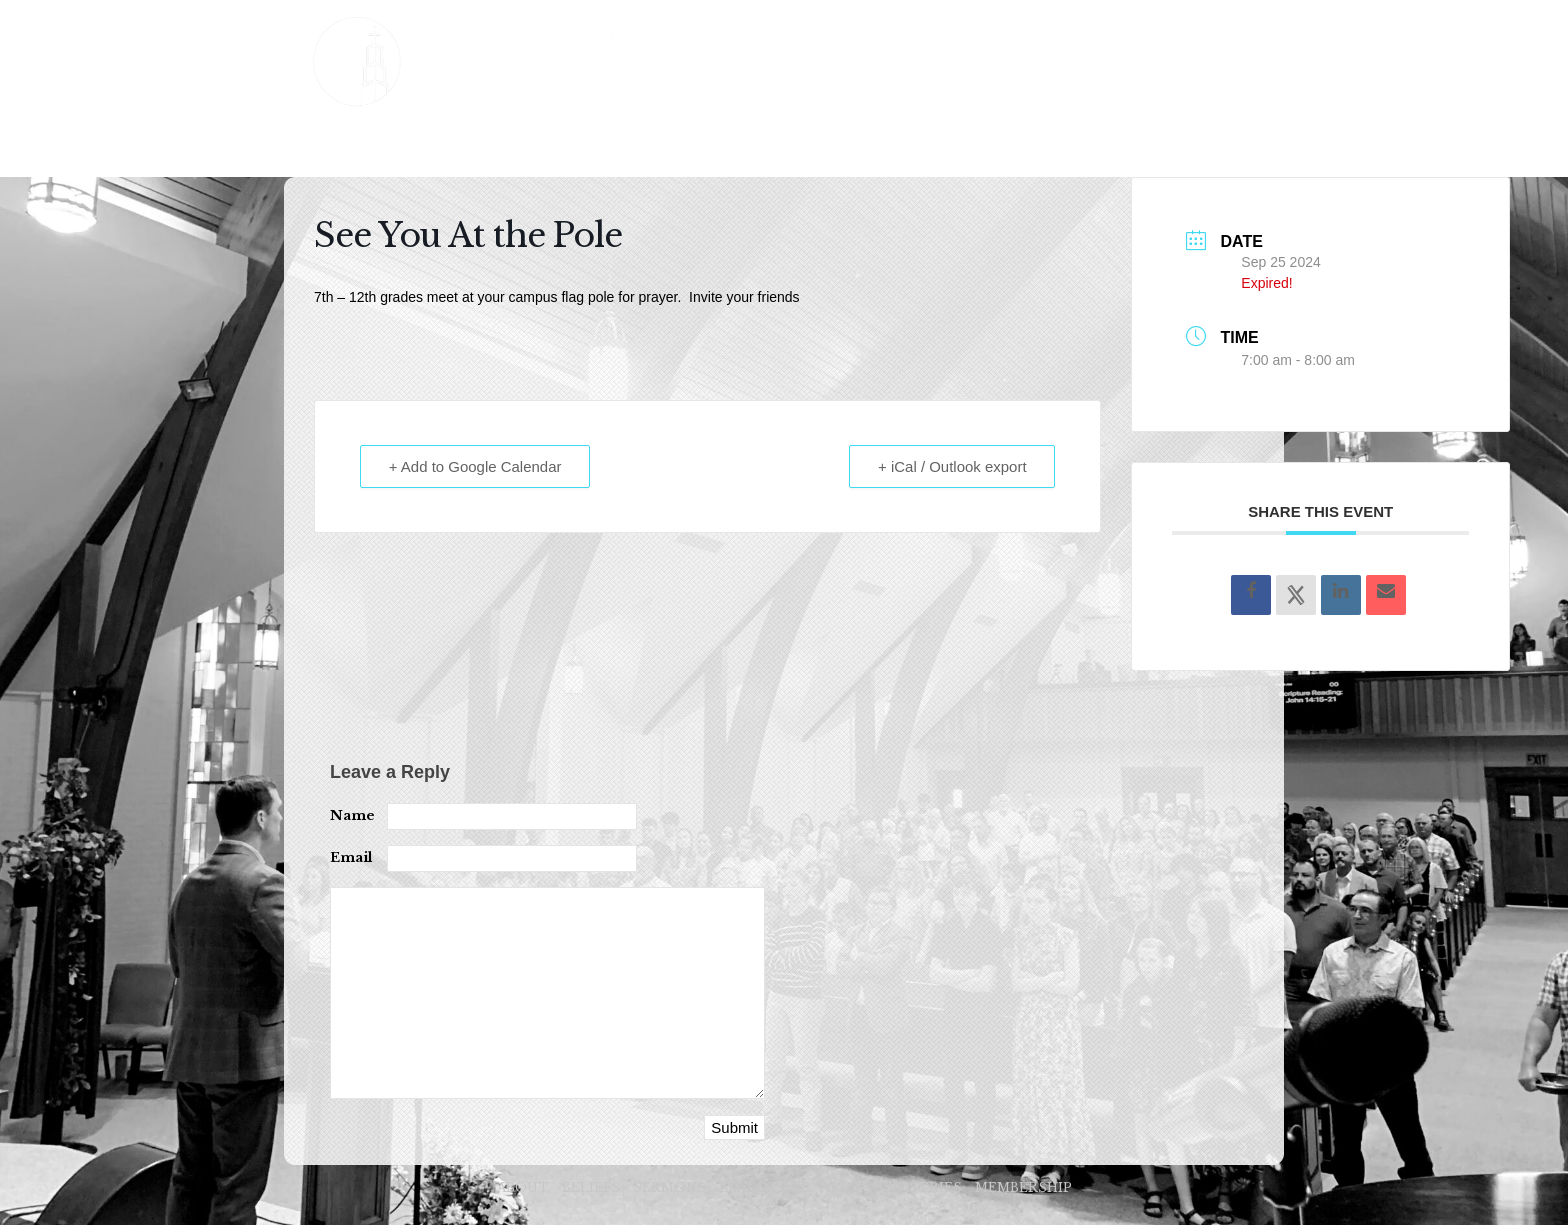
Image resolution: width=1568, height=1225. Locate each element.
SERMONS (561, 147)
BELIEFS (458, 147)
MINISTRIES (885, 147)
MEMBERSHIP (1015, 147)
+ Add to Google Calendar (475, 466)
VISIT (784, 147)
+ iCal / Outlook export (952, 466)
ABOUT (365, 147)
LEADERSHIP (681, 147)
